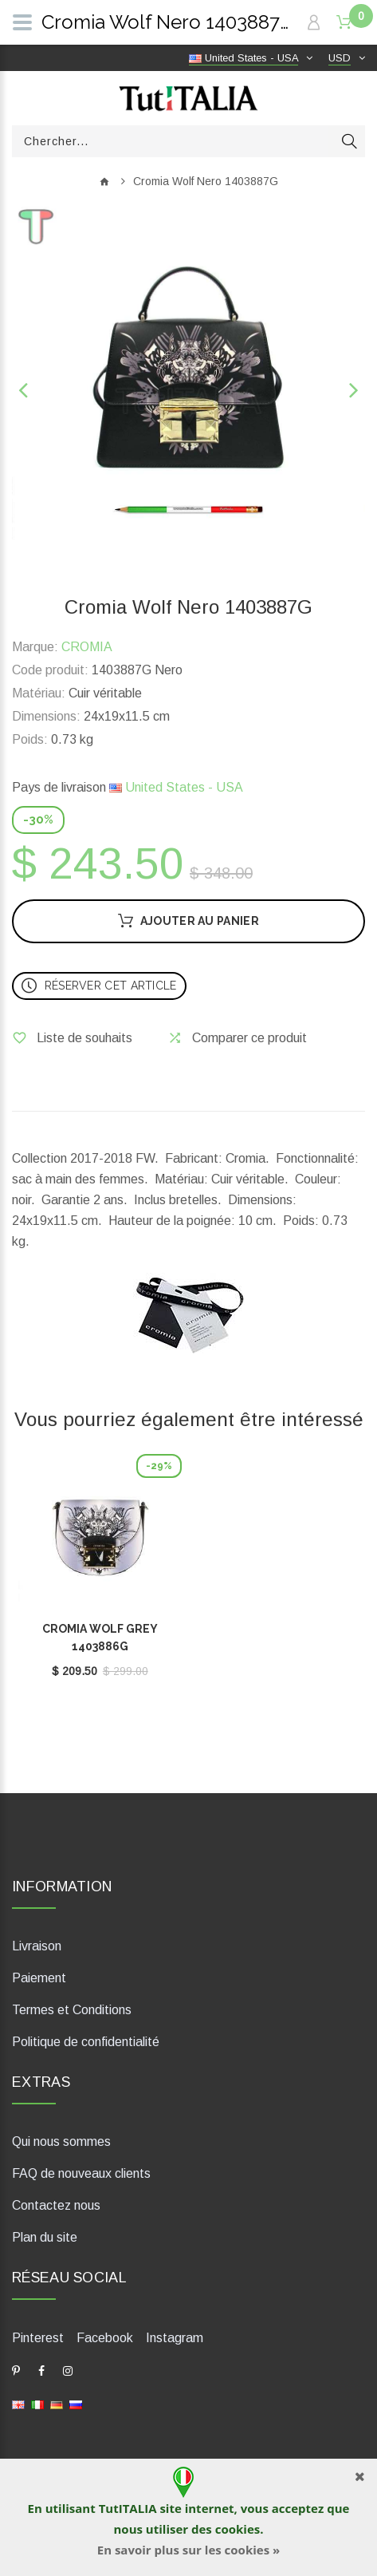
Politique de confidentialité (85, 2042)
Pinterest (38, 2338)
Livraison (36, 1946)
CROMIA (86, 647)
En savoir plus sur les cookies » (188, 2550)
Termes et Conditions (72, 2010)
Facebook (105, 2338)
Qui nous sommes (61, 2141)
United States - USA (176, 787)
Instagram (174, 2338)
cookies (237, 2529)
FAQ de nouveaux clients (81, 2173)
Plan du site (44, 2237)
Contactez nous (56, 2205)
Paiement (39, 1978)
